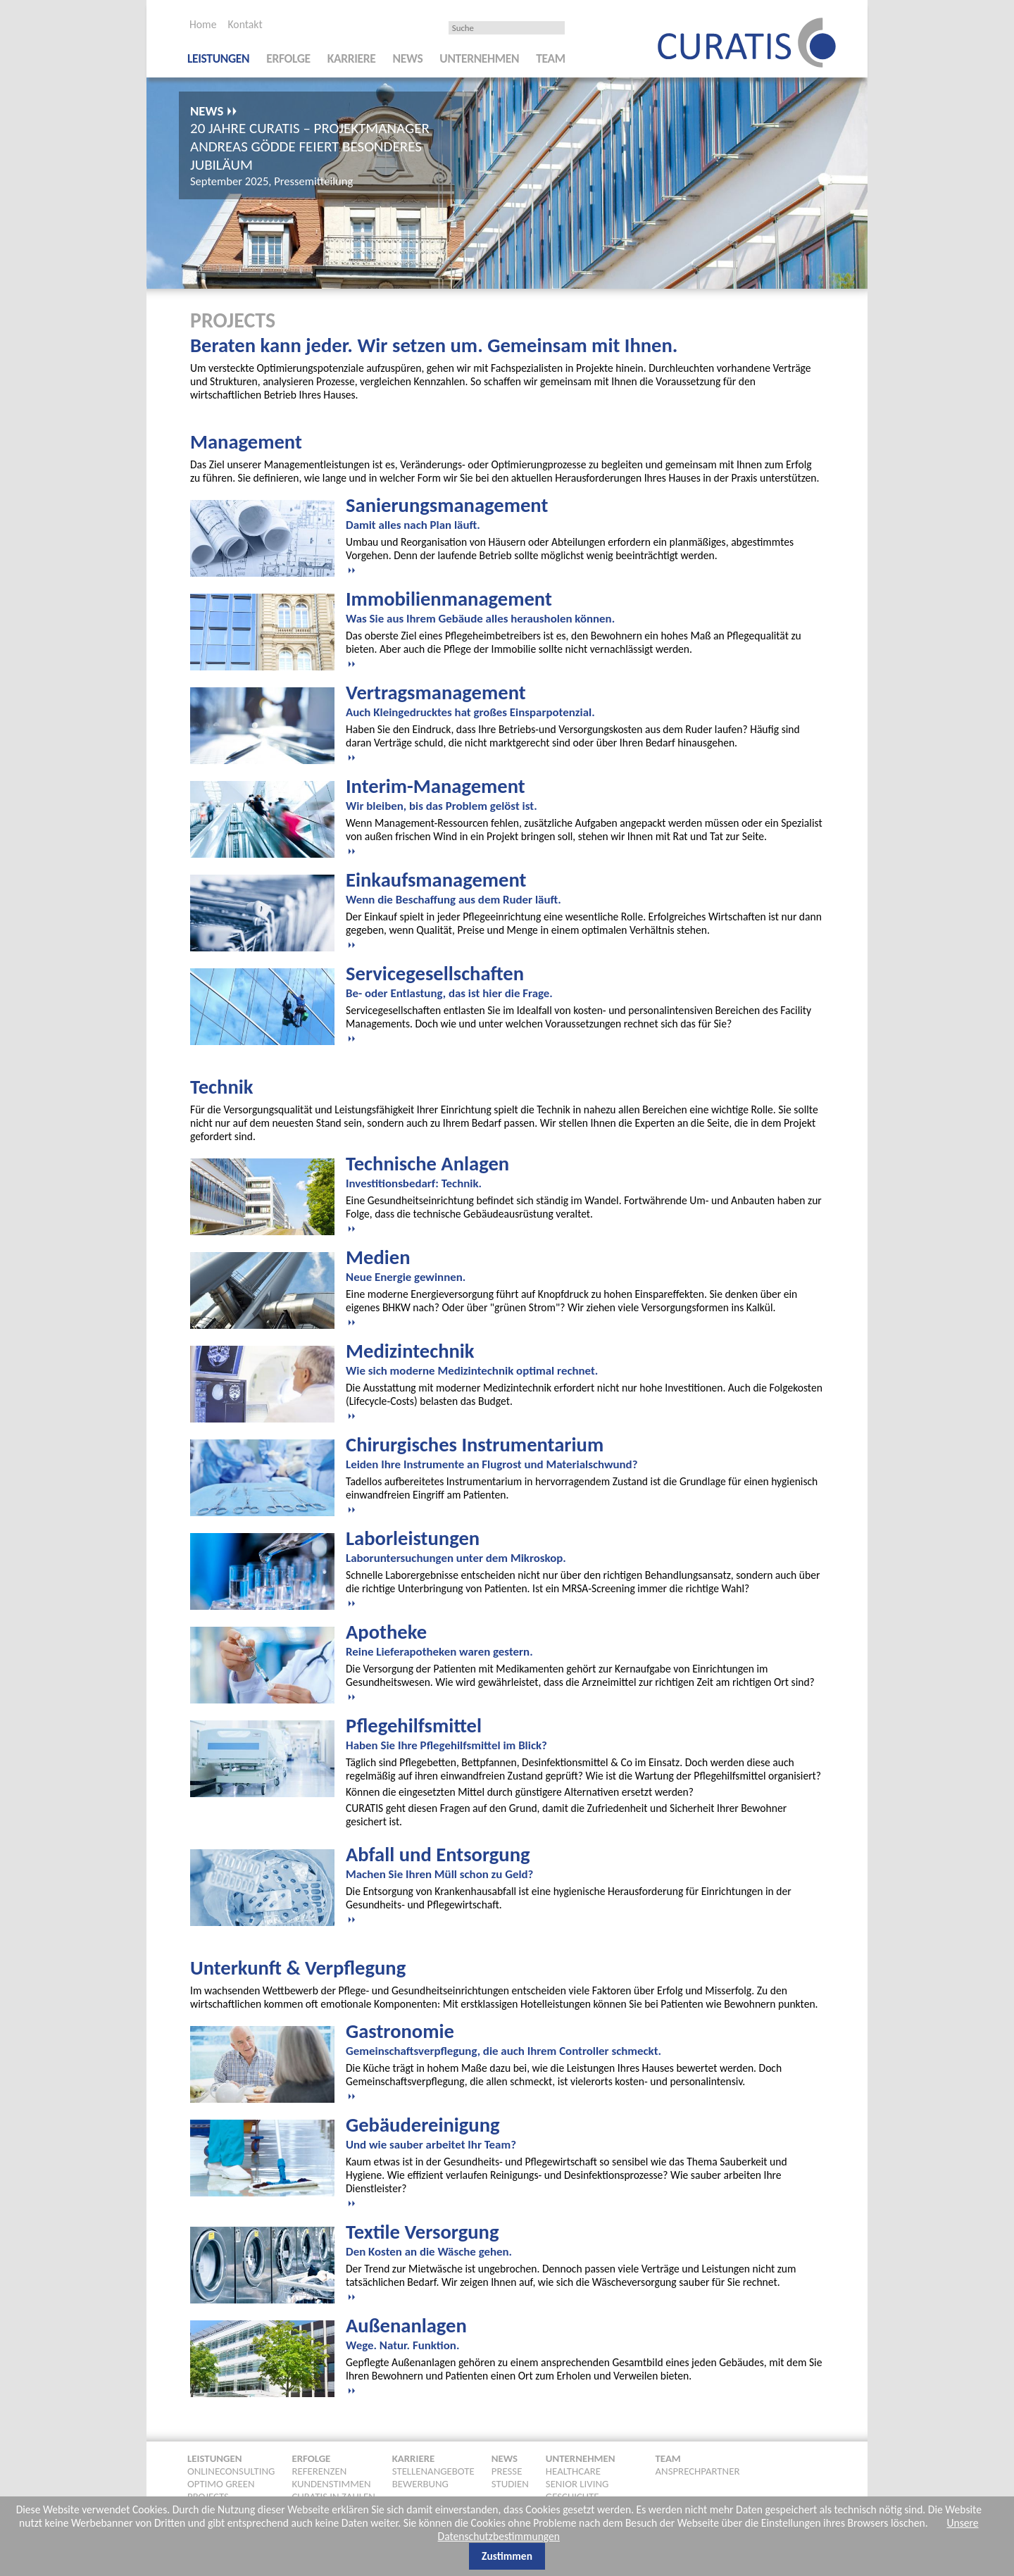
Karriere (351, 58)
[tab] (585, 534)
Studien (510, 2483)
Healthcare (573, 2471)
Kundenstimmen (331, 2483)
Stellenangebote (433, 2471)
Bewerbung (420, 2483)
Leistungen (218, 58)
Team (550, 58)
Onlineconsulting (231, 2471)
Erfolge (288, 58)
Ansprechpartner (698, 2471)
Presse (507, 2471)
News (408, 58)
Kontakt (244, 24)
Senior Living (577, 2483)
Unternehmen (479, 58)
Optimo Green (221, 2483)
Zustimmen (507, 2556)
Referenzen (319, 2471)
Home (202, 24)
